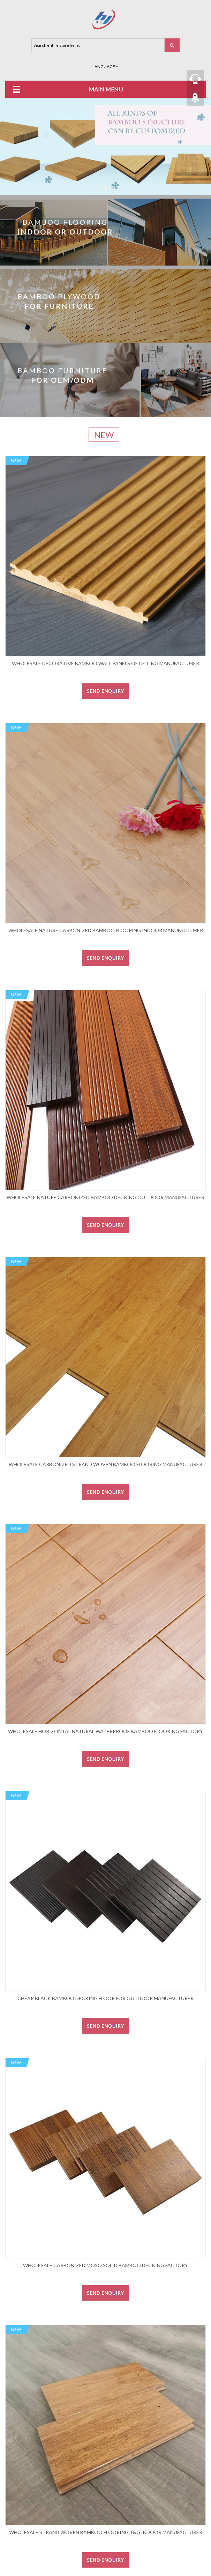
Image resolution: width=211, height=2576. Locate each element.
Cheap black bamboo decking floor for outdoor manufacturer (105, 1998)
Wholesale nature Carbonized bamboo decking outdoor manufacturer (105, 1197)
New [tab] (104, 435)
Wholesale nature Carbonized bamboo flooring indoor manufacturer (105, 930)
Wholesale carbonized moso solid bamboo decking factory (105, 2265)
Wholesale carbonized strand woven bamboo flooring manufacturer (105, 1464)
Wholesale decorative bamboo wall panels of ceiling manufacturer (105, 663)
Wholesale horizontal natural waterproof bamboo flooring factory (105, 1731)
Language (105, 66)
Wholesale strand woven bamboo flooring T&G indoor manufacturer (105, 2532)
